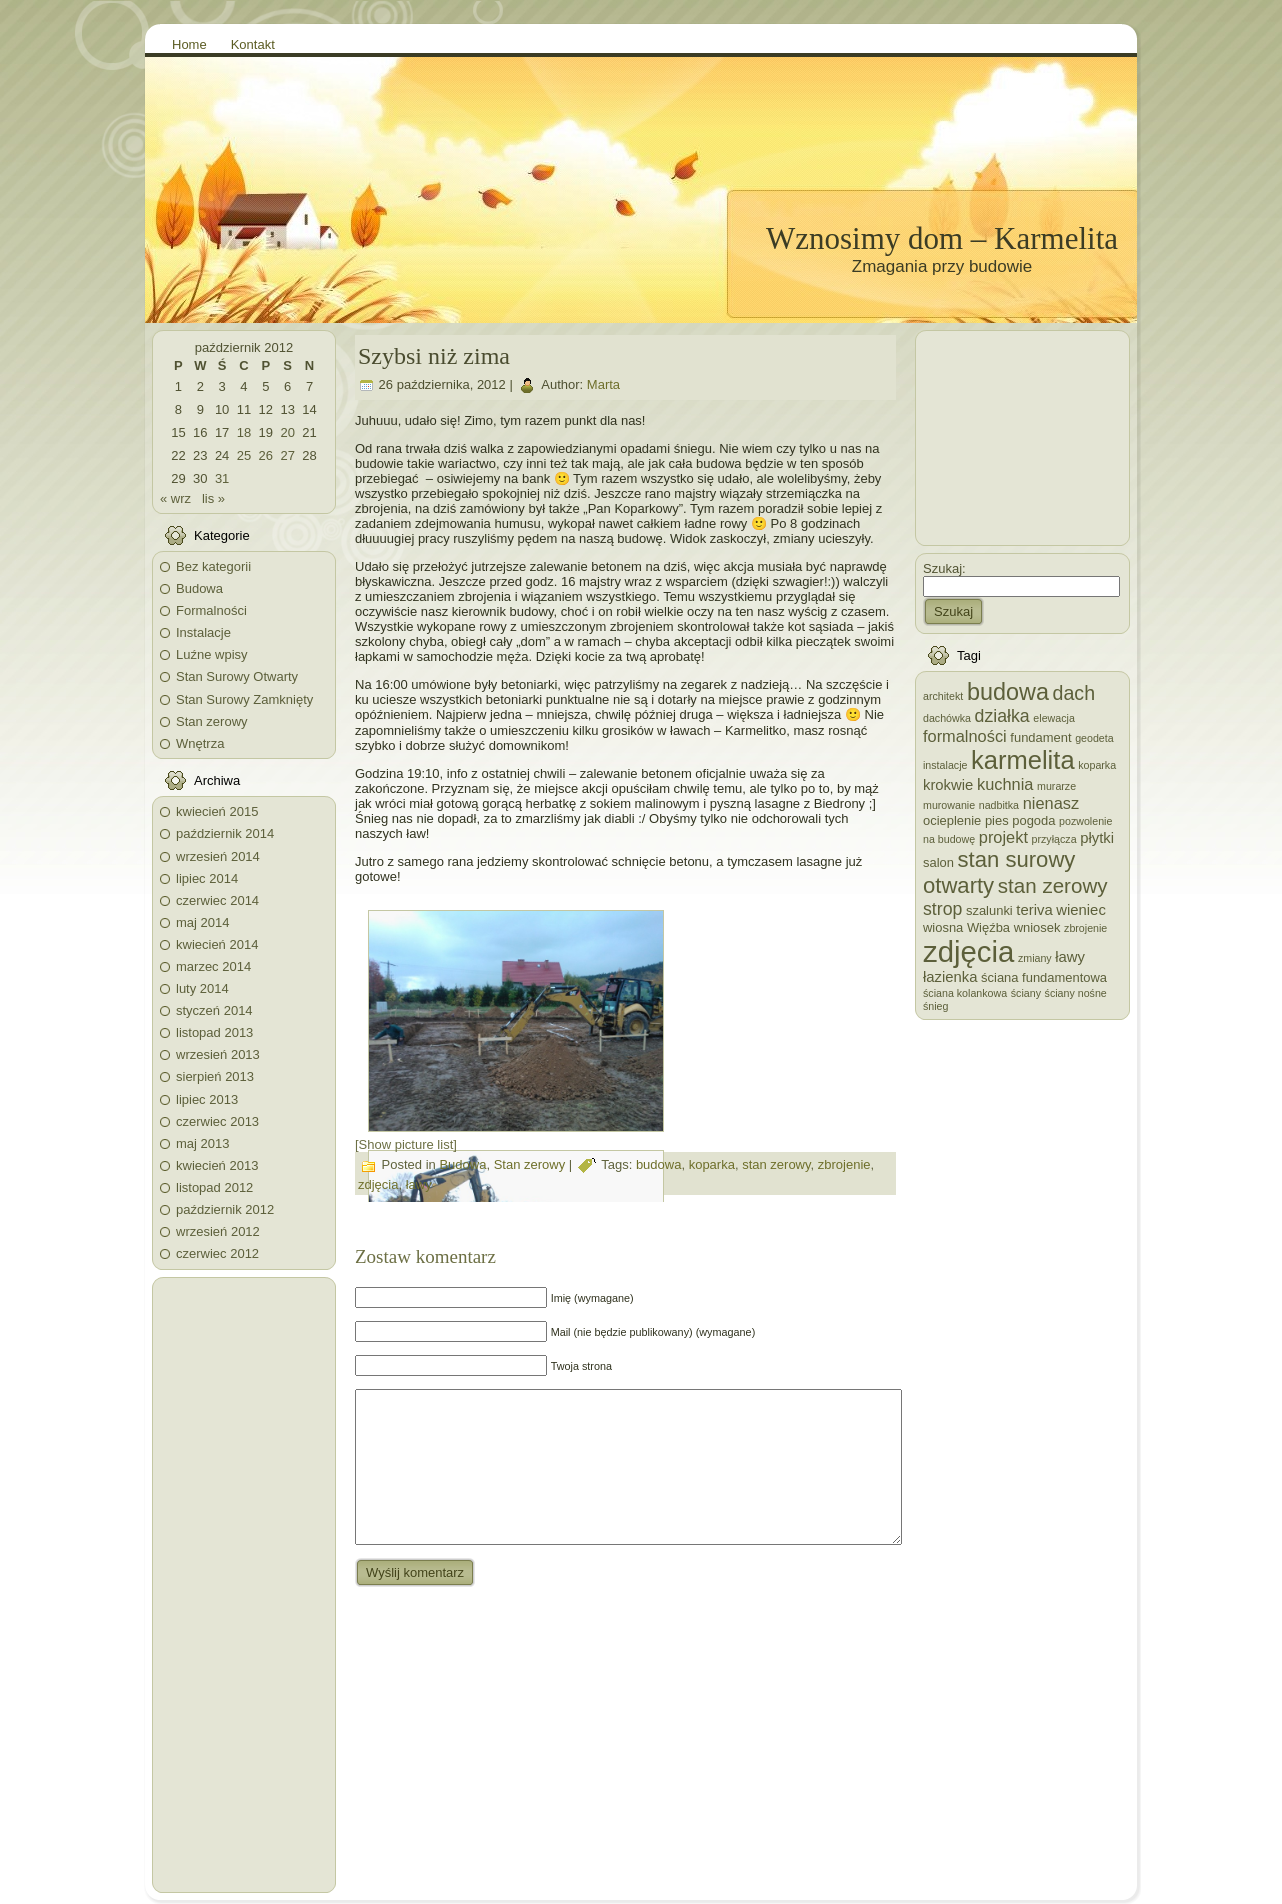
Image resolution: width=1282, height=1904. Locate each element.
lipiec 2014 (207, 878)
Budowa (199, 588)
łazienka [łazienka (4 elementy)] (950, 977)
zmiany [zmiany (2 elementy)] (1035, 958)
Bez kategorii (213, 566)
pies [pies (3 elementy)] (997, 820)
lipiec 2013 (207, 1099)
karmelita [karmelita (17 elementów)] (1023, 760)
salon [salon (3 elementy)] (938, 862)
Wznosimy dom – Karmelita (942, 238)
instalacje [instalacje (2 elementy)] (945, 765)
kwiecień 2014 (217, 944)
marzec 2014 (213, 966)
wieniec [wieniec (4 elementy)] (1081, 910)
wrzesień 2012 (218, 1231)
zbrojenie (844, 1164)
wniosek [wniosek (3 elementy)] (1037, 927)
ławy (419, 1184)
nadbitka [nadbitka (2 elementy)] (999, 805)
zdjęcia (378, 1184)
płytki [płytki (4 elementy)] (1097, 838)
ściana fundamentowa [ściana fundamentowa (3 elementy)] (1044, 977)
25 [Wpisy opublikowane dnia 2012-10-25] (244, 455)
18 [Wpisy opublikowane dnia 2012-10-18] (244, 432)
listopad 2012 (214, 1187)
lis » (213, 498)
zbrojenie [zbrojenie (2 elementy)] (1085, 928)
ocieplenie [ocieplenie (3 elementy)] (952, 820)
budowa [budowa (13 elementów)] (1008, 692)
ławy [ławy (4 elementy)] (1070, 957)
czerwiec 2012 (217, 1253)
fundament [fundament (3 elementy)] (1040, 737)
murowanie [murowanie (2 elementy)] (949, 805)
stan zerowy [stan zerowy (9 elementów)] (1053, 885)
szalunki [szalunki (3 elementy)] (989, 910)
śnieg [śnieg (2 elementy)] (935, 1006)
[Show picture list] (406, 1144)
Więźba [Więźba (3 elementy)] (988, 927)
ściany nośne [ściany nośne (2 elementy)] (1076, 993)
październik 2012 (225, 1209)
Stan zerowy (212, 721)
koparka (712, 1164)
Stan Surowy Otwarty (237, 676)
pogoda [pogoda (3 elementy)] (1033, 820)
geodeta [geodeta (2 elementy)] (1094, 738)
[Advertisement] (244, 1585)
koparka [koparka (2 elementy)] (1097, 765)
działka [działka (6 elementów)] (1002, 716)
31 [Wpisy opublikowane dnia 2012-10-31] (222, 478)
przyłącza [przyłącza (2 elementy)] (1054, 839)
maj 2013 (202, 1143)
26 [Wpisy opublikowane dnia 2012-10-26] (266, 455)
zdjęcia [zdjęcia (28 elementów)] (968, 951)
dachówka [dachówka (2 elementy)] (947, 718)
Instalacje (203, 632)
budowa (659, 1164)
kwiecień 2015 (217, 811)
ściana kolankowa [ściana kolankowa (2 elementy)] (965, 993)
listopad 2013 (214, 1032)
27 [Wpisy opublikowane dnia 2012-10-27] (287, 455)
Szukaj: (944, 568)
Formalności (211, 610)
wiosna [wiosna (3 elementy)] (943, 927)
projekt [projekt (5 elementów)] (1003, 837)
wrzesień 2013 (218, 1054)
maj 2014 (202, 922)
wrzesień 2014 (218, 856)
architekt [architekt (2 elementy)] (943, 696)
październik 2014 (225, 833)
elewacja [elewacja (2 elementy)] (1053, 718)
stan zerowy (776, 1164)
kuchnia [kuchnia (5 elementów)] (1005, 784)
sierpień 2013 (215, 1076)
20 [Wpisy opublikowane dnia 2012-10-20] (287, 432)
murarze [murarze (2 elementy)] (1056, 786)
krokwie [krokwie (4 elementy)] (948, 785)
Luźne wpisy (212, 654)
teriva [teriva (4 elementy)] (1034, 910)
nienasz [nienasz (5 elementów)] (1051, 803)
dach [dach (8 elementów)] (1074, 693)
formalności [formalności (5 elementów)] (965, 736)
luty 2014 (202, 988)
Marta (603, 384)
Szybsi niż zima (434, 356)
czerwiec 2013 (217, 1121)
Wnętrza (200, 743)
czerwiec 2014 (217, 900)
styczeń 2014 (214, 1010)
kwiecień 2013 (217, 1165)
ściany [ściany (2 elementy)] (1026, 993)
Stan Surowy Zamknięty (244, 699)
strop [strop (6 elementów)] (942, 909)
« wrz (175, 498)
